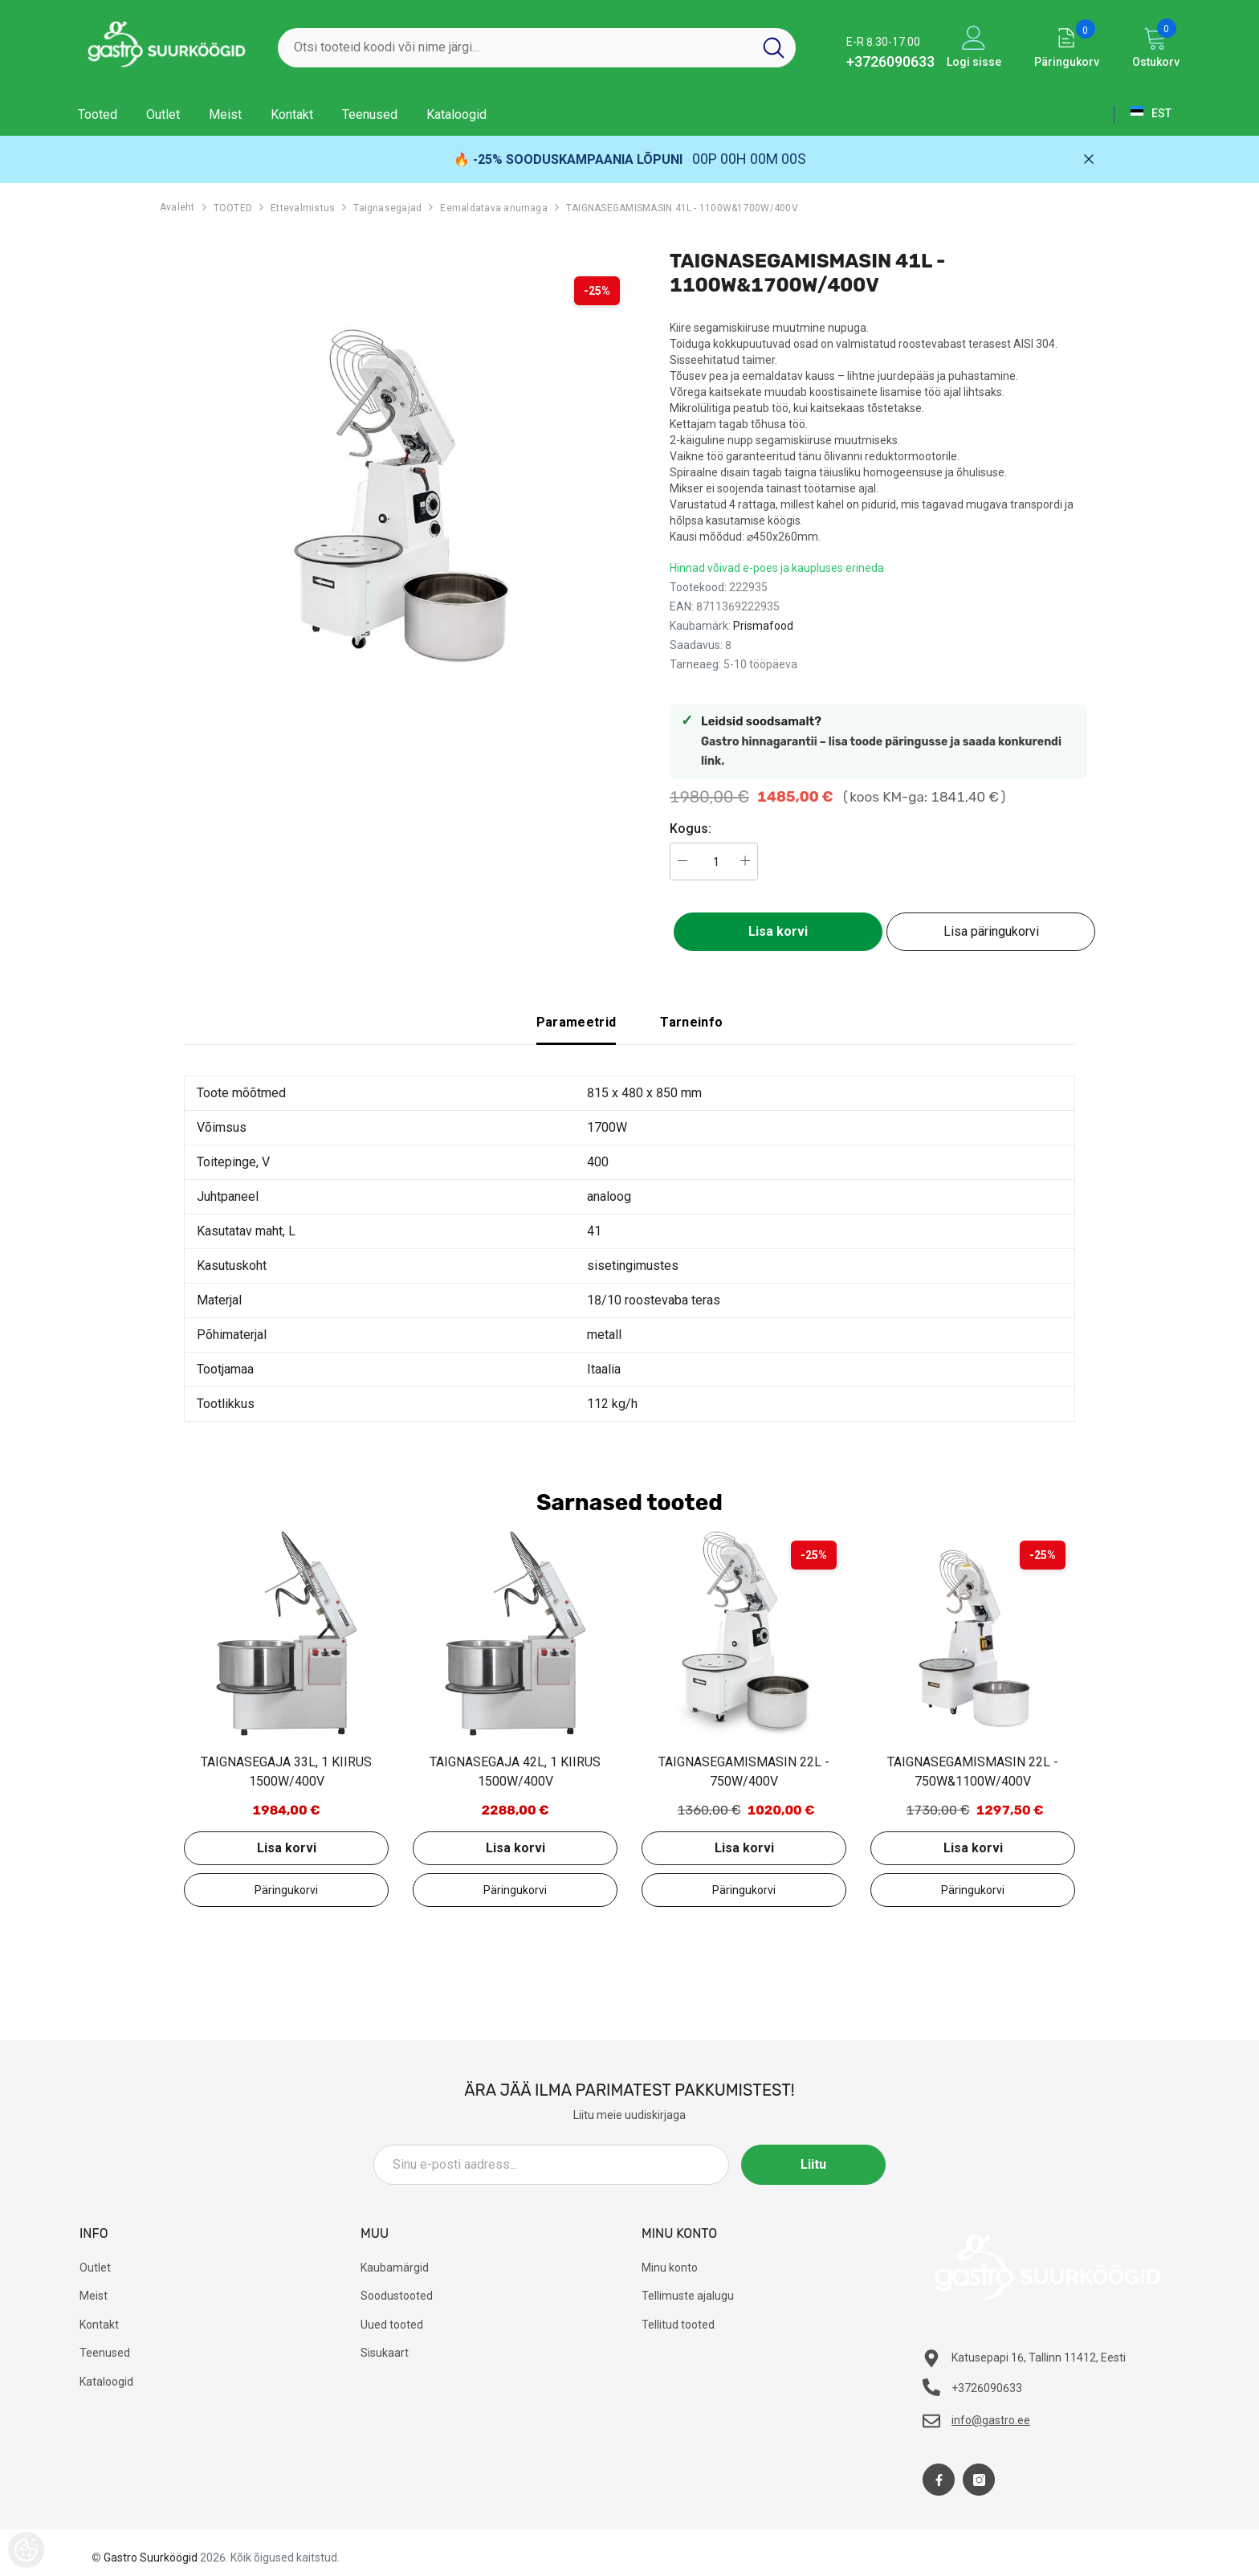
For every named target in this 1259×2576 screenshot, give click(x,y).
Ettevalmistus (303, 208)
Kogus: (690, 828)
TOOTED (233, 208)
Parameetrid (576, 1022)
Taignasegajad (387, 208)
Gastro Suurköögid (151, 2557)
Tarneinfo (691, 1022)
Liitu (813, 2164)
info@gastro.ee (990, 2420)
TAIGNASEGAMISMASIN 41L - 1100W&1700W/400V (682, 208)
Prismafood (763, 625)
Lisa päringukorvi (991, 931)
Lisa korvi (778, 931)
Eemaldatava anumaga (494, 208)
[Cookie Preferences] (26, 2550)
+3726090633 (890, 61)
